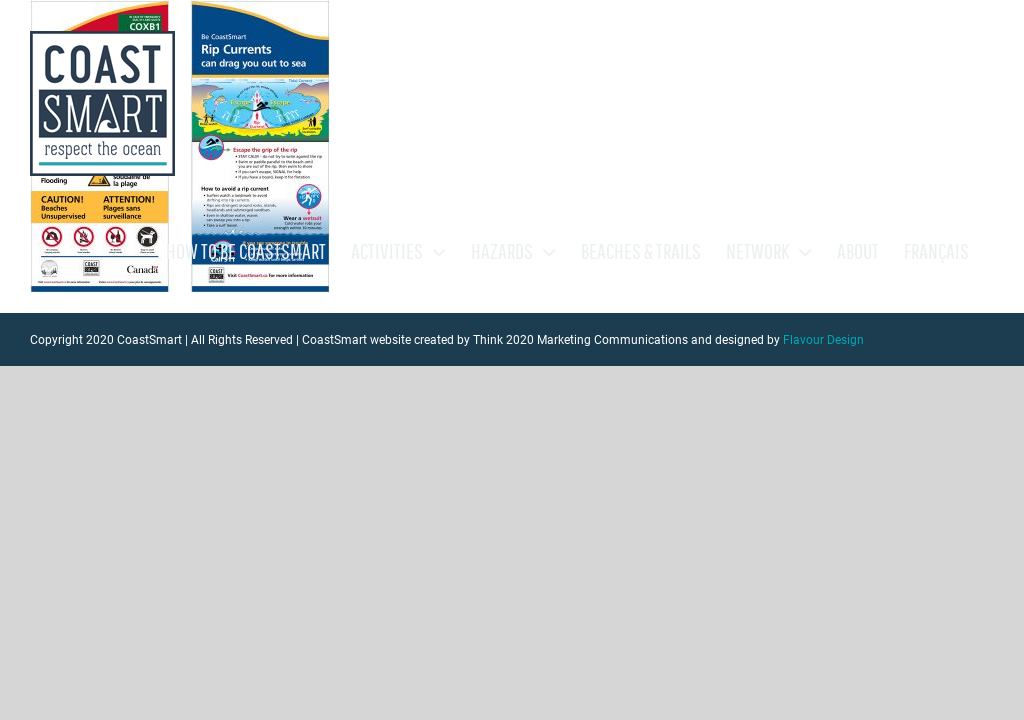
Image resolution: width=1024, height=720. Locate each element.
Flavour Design (823, 340)
